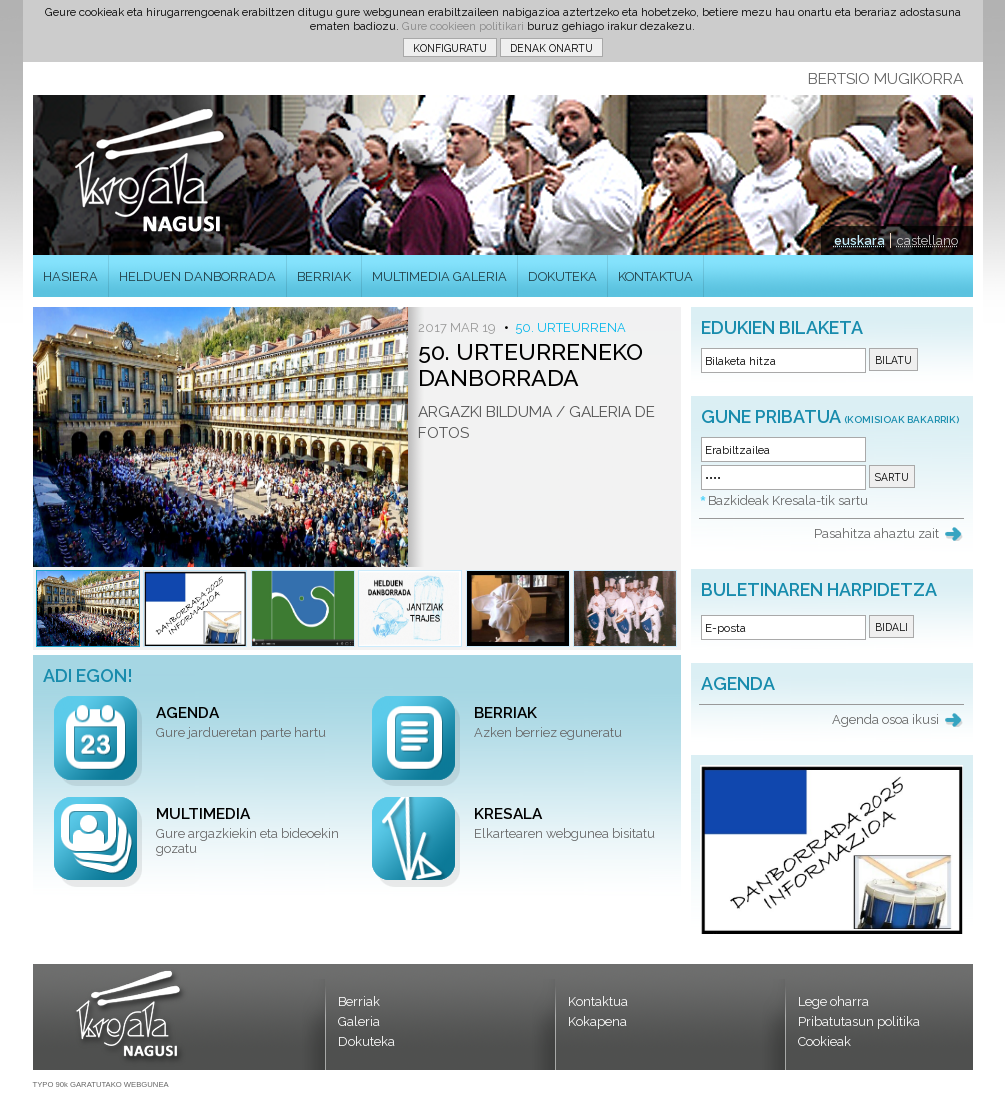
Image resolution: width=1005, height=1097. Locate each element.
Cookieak (824, 1041)
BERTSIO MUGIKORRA (885, 79)
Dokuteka (366, 1041)
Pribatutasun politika (859, 1021)
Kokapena (597, 1021)
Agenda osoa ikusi (885, 719)
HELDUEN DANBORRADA (197, 276)
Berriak (359, 1001)
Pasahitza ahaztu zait (876, 533)
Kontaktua (598, 1001)
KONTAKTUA (655, 276)
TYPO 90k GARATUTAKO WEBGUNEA (101, 1084)
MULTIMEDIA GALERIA (439, 276)
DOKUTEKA (562, 276)
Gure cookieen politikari (463, 26)
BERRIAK (324, 276)
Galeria (359, 1021)
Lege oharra (833, 1001)
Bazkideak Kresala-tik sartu (788, 500)
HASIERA (70, 276)
